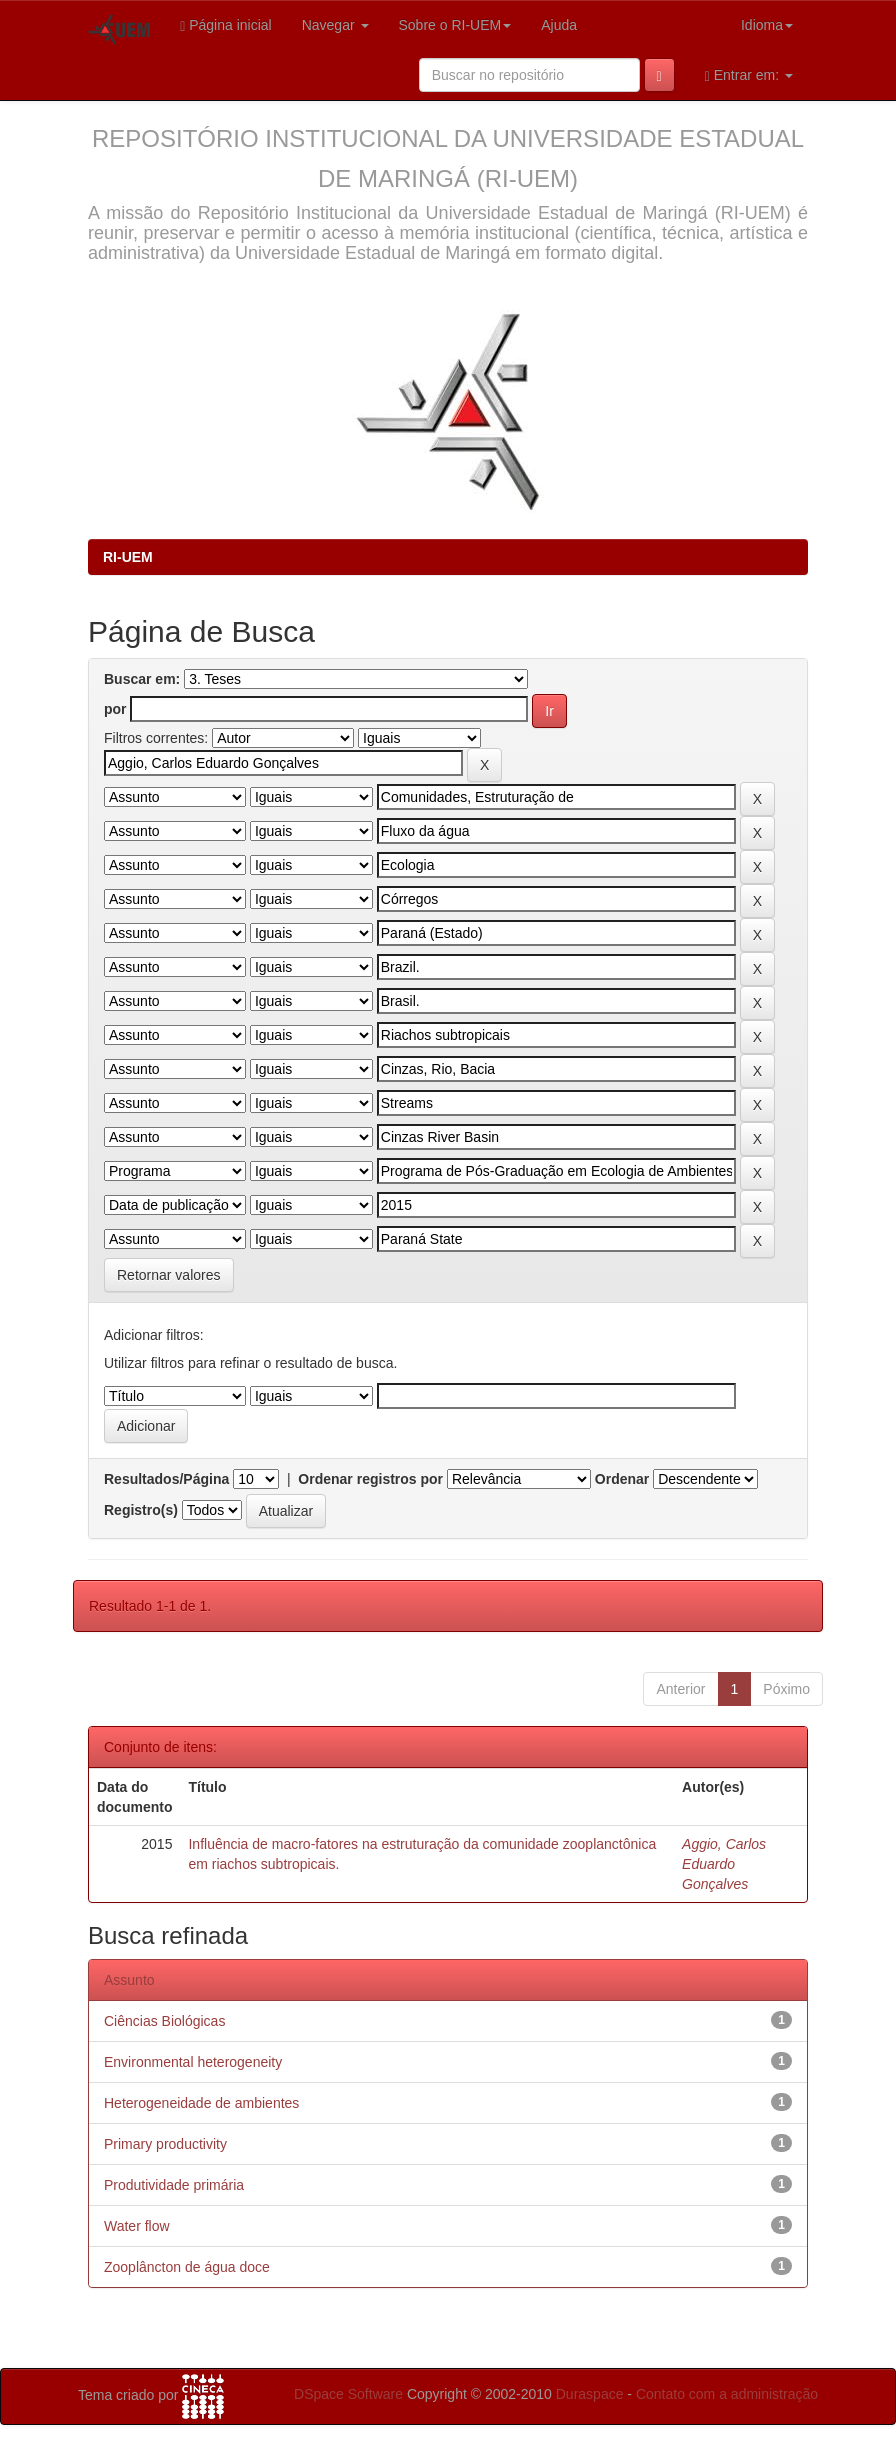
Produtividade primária (174, 2185)
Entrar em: (749, 75)
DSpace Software (348, 2394)
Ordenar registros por (370, 1479)
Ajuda (559, 25)
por (115, 709)
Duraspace (590, 2394)
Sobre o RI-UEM (455, 25)
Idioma (767, 25)
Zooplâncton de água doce (187, 2267)
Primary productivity (165, 2144)
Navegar (335, 25)
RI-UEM (128, 557)
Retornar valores (169, 1275)
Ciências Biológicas (164, 2021)
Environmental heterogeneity (193, 2062)
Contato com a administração (727, 2394)
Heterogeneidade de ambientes (201, 2103)
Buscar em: (142, 679)
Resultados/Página (166, 1479)
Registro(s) (141, 1510)
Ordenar (622, 1479)
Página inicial (226, 25)
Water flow (137, 2226)
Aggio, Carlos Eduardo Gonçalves (724, 1864)
